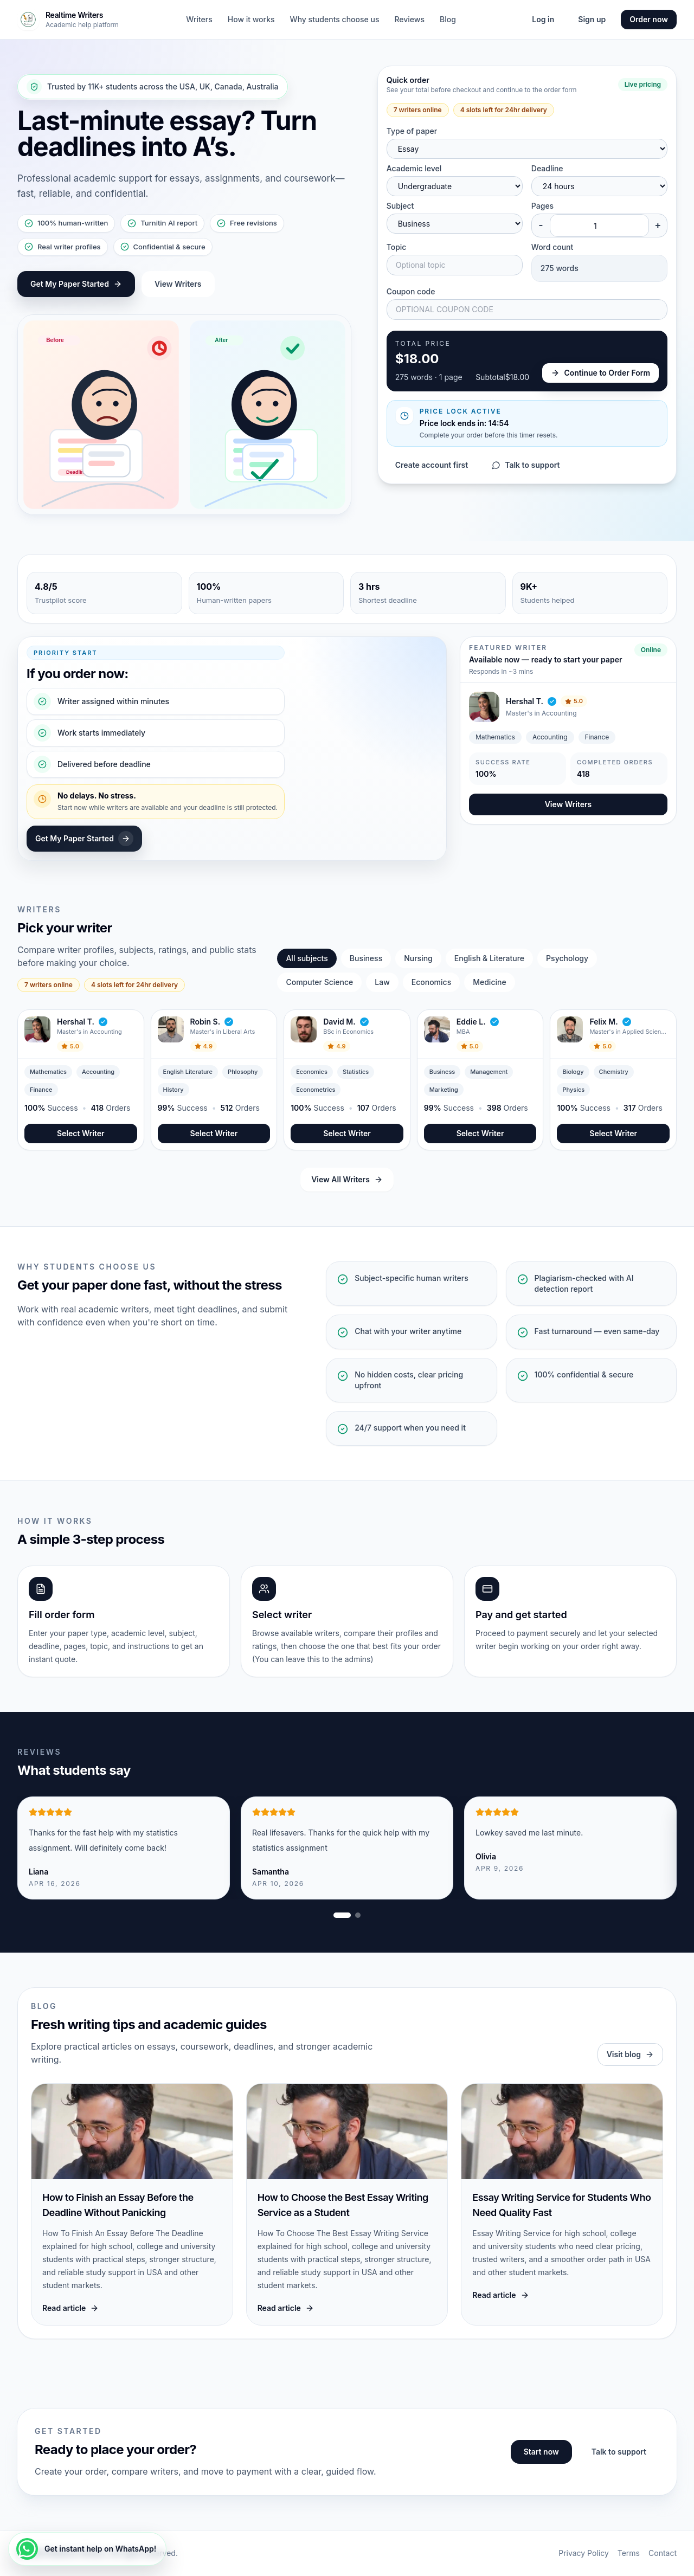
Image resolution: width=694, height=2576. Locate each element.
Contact (662, 2553)
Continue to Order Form (600, 372)
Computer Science (319, 982)
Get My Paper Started (76, 283)
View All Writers (347, 1179)
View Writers (178, 283)
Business (366, 958)
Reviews (409, 19)
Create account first (431, 464)
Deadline (547, 168)
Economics (431, 982)
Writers (199, 19)
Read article (70, 2308)
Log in (543, 19)
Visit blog (630, 2054)
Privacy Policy (583, 2553)
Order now (648, 19)
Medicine (489, 982)
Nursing (418, 958)
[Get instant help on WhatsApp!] (87, 2549)
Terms (629, 2553)
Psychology (567, 958)
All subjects (306, 958)
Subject (400, 205)
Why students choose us (335, 19)
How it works (251, 19)
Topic (397, 247)
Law (382, 982)
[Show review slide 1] (342, 1915)
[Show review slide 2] (358, 1915)
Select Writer (81, 1133)
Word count (552, 247)
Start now (541, 2451)
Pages (542, 205)
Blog (448, 19)
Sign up (592, 19)
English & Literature (489, 958)
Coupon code (411, 291)
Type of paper (412, 131)
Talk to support (526, 464)
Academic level (414, 168)
